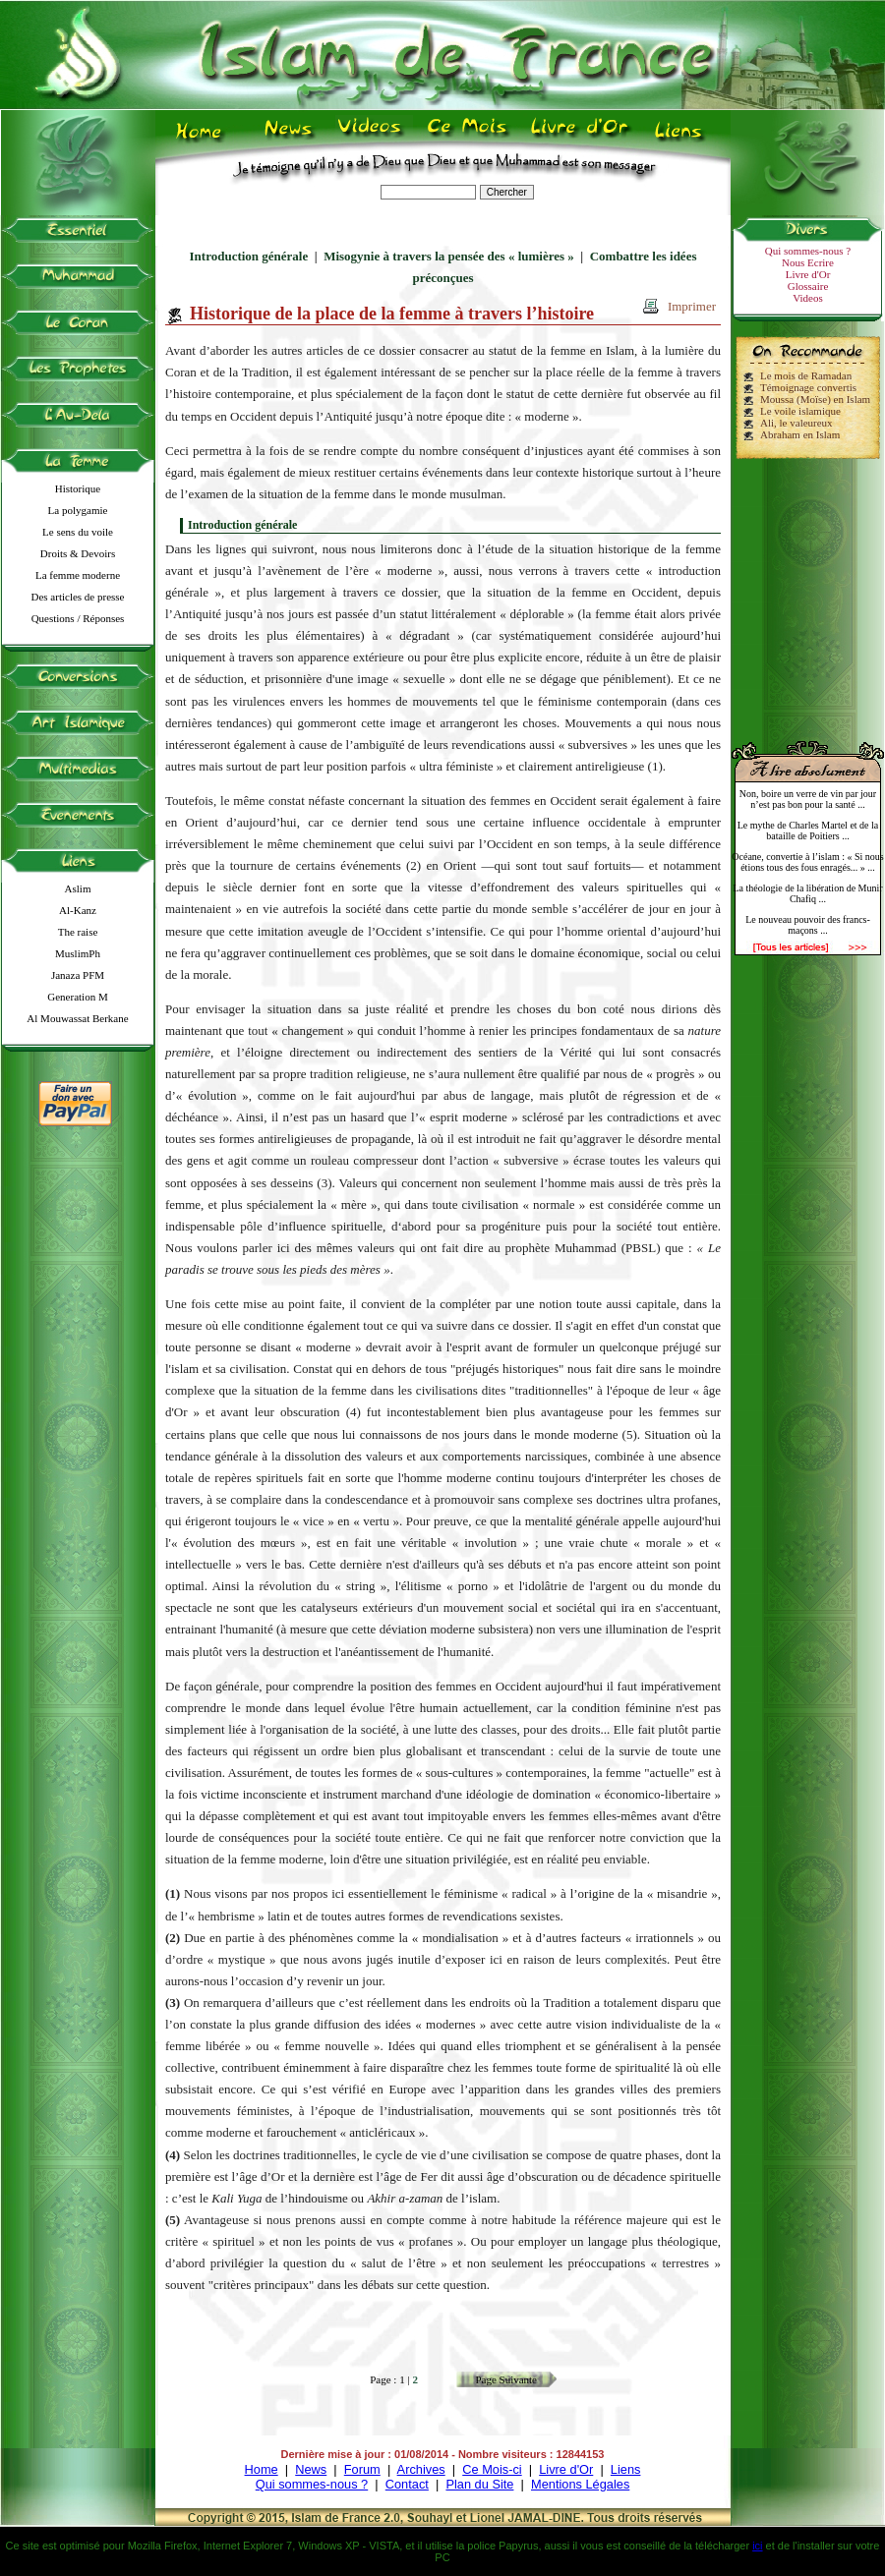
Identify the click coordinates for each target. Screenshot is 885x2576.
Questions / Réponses (78, 618)
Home (261, 2469)
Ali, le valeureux (796, 423)
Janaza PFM (77, 975)
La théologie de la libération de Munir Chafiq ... (807, 893)
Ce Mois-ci (491, 2469)
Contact (407, 2484)
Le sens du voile (77, 532)
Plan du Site (479, 2484)
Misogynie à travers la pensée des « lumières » (449, 256)
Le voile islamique (800, 411)
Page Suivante (506, 2379)
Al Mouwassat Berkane (77, 1018)
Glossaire (808, 286)
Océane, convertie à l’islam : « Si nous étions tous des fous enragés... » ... (807, 862)
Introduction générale (249, 256)
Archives (421, 2469)
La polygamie (78, 510)
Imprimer (692, 306)
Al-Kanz (77, 910)
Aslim (78, 888)
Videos (808, 298)
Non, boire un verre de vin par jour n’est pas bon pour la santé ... (807, 799)
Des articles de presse (78, 596)
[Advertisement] (808, 592)
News (310, 2469)
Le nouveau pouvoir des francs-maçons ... (807, 925)
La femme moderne (77, 575)
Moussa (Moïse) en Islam (815, 399)
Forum (362, 2469)
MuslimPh (77, 953)
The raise (78, 932)
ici (757, 2545)
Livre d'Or (808, 274)
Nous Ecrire (808, 262)
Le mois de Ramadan (806, 375)
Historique (77, 488)
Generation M (77, 996)
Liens (626, 2469)
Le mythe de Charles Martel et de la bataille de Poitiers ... (808, 830)
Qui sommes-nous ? (808, 251)
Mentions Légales (580, 2484)
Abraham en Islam (800, 434)
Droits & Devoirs (77, 553)
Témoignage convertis (808, 387)
